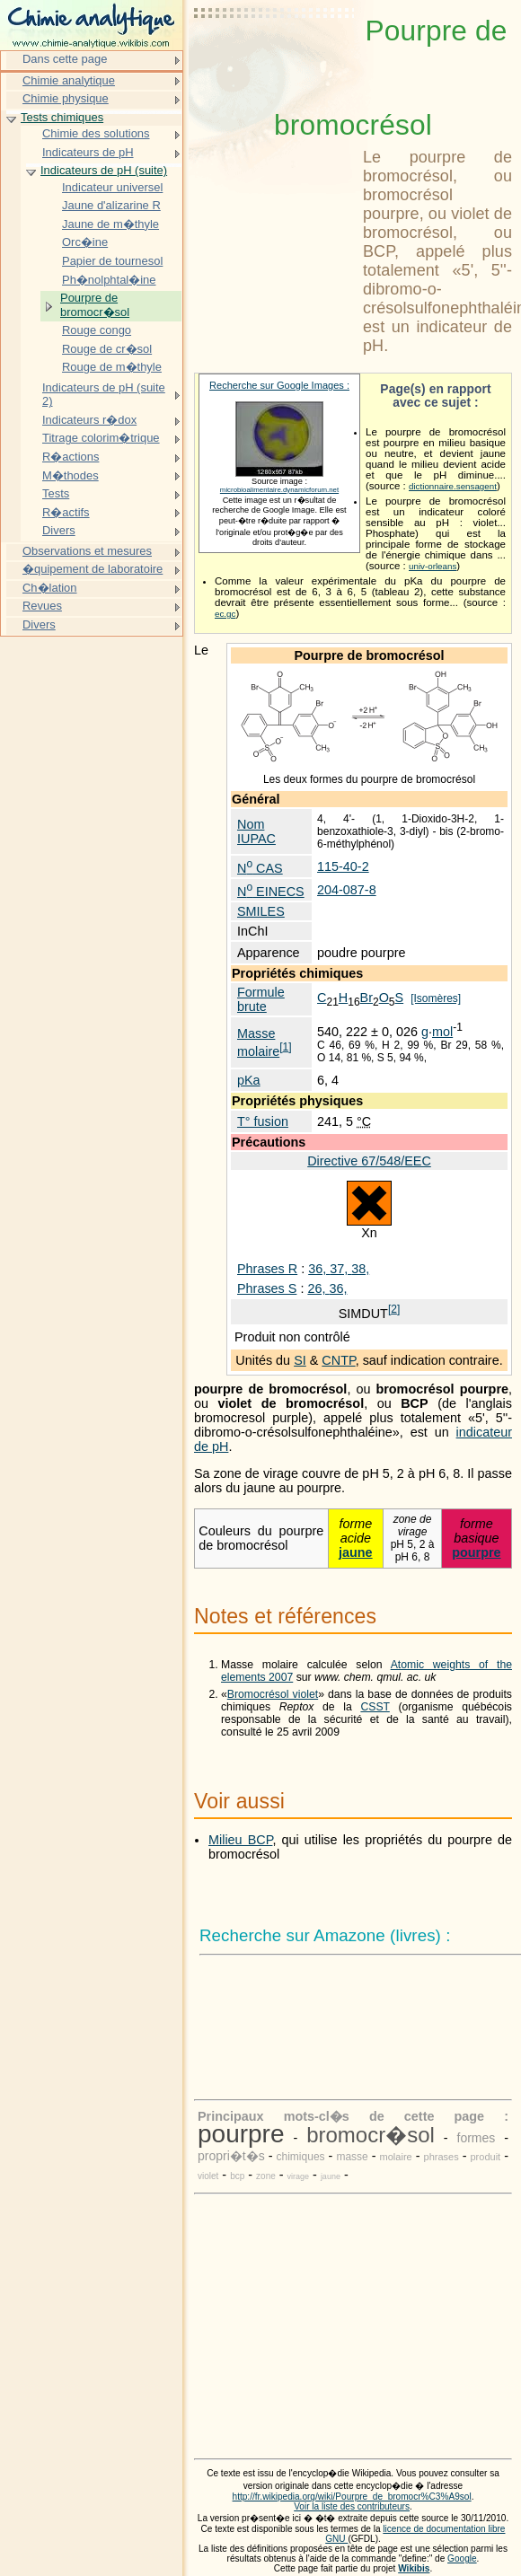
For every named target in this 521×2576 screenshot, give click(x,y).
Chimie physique (65, 98)
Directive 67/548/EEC (369, 1161)
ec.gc (225, 614)
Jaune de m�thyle (110, 224)
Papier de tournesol (112, 261)
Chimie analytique (68, 80)
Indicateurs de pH (88, 152)
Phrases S (266, 1288)
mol (442, 1031)
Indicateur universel (112, 187)
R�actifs (66, 512)
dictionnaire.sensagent (453, 486)
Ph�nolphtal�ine (109, 279)
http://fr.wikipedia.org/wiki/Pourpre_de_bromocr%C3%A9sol (352, 2496)
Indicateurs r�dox (89, 419)
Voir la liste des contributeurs (352, 2506)
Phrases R (267, 1269)
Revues (42, 605)
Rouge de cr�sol (107, 349)
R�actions (70, 456)
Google (462, 2558)
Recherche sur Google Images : (279, 385)
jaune (356, 1552)
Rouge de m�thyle (112, 367)
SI (300, 1360)
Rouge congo (96, 330)
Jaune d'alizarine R (111, 205)
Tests (55, 493)
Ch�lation (49, 587)
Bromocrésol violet (272, 1694)
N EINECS (271, 891)
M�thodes (70, 475)
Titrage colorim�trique (101, 437)
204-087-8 (346, 890)
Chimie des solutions (96, 133)
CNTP (338, 1360)
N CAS (260, 868)
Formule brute (261, 999)
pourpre (476, 1552)
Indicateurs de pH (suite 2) (103, 395)
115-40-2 (343, 866)
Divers (58, 530)
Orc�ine (85, 242)
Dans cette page (64, 59)
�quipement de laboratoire (92, 569)
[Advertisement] (275, 58)
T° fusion (262, 1121)
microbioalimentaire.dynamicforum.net (279, 490)
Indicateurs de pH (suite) (103, 170)
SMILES (261, 911)
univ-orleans (432, 566)
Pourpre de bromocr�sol (94, 305)
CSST (374, 1707)
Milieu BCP (240, 1840)
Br (366, 997)
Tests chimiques (62, 117)
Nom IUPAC (256, 831)
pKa (248, 1080)
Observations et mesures (87, 551)
